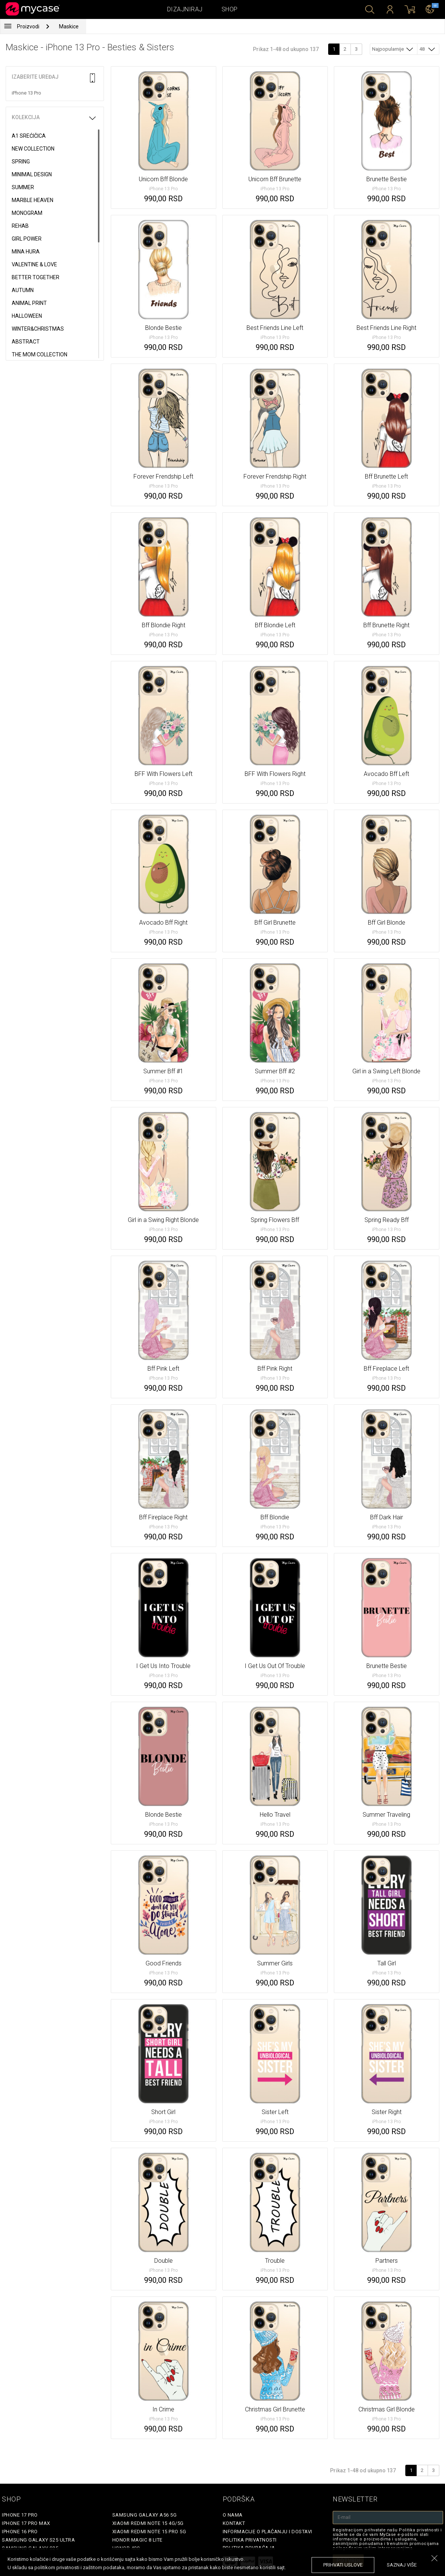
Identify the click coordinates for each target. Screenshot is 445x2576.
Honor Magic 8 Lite (137, 2540)
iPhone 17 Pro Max (26, 2523)
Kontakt (234, 2523)
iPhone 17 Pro (20, 2515)
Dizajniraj (185, 9)
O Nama (233, 2515)
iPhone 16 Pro (20, 2531)
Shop (230, 9)
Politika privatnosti (250, 2540)
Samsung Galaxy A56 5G (144, 2515)
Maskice (69, 26)
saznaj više (402, 2565)
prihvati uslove (343, 2565)
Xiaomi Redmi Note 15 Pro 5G (149, 2531)
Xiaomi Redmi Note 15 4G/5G (148, 2523)
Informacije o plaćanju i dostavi (267, 2531)
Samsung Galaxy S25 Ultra (38, 2540)
